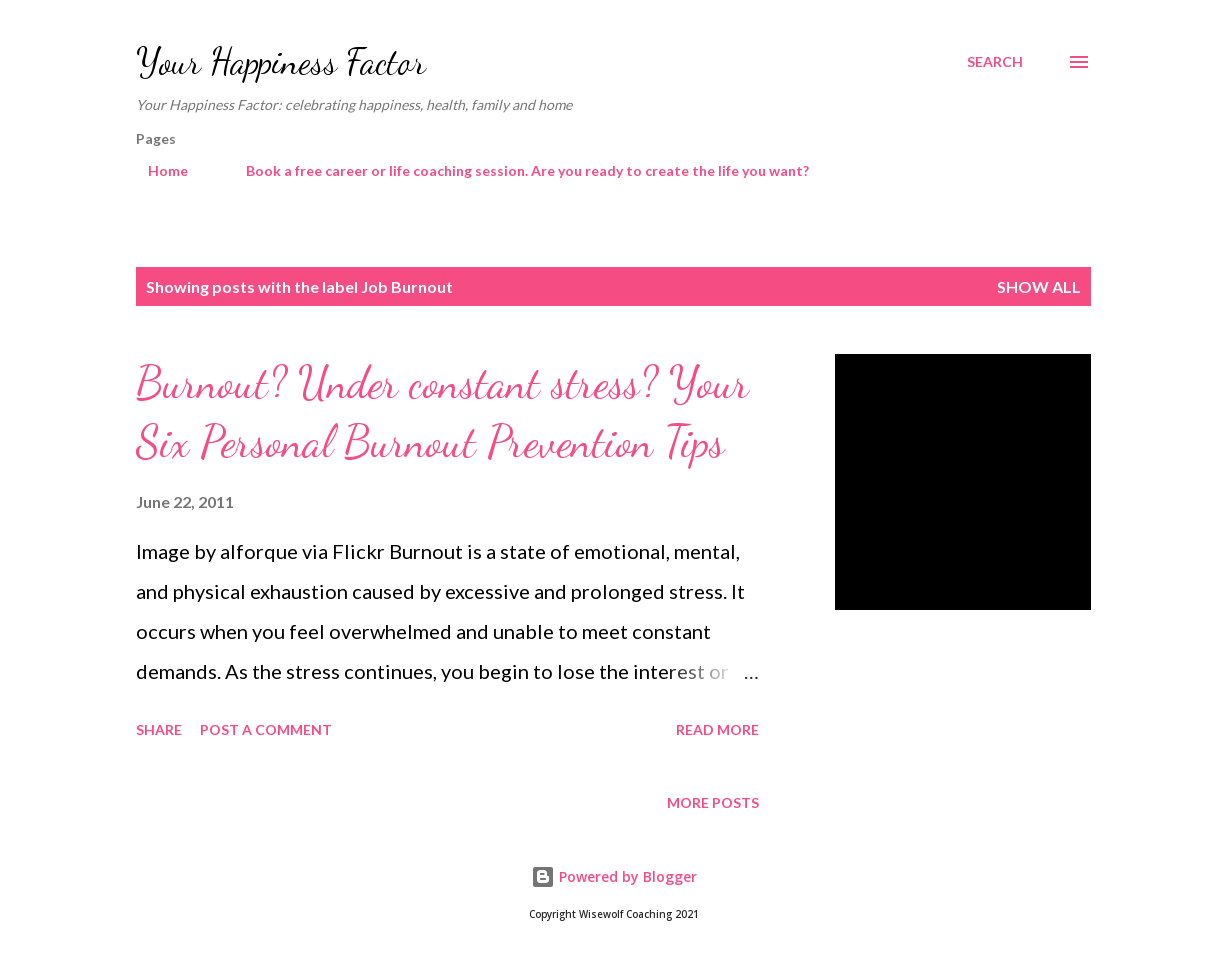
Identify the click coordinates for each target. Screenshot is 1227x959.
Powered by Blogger (614, 876)
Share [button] (159, 729)
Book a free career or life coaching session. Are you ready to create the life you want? (515, 170)
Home (156, 170)
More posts (713, 802)
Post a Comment (266, 729)
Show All (1039, 286)
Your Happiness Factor (281, 61)
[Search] (995, 62)
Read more (717, 729)
